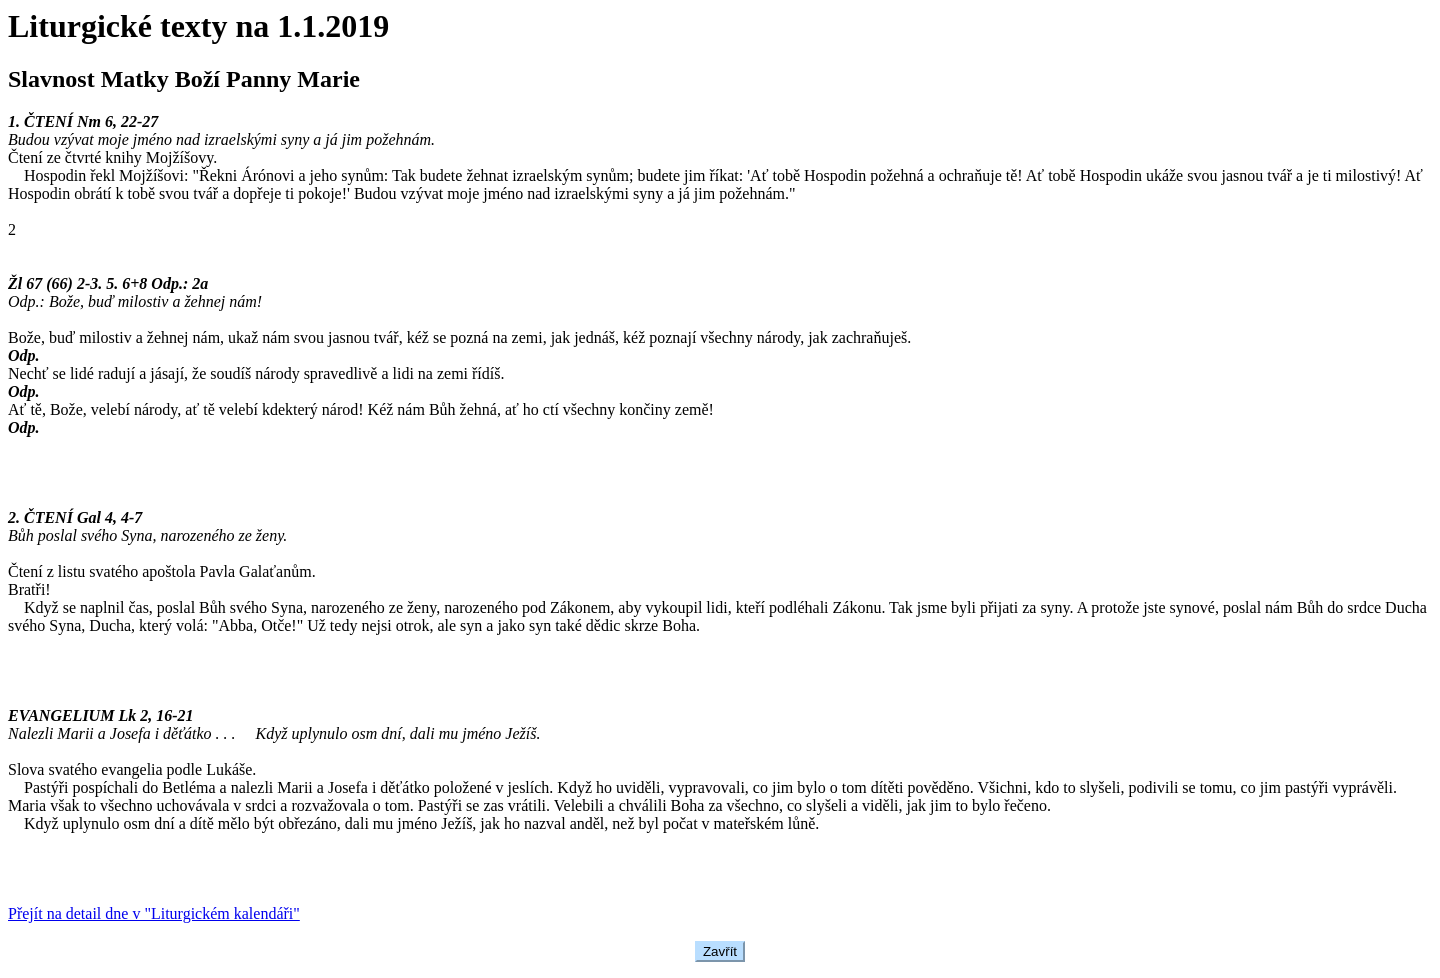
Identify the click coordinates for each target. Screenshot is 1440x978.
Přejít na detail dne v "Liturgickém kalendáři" (154, 913)
